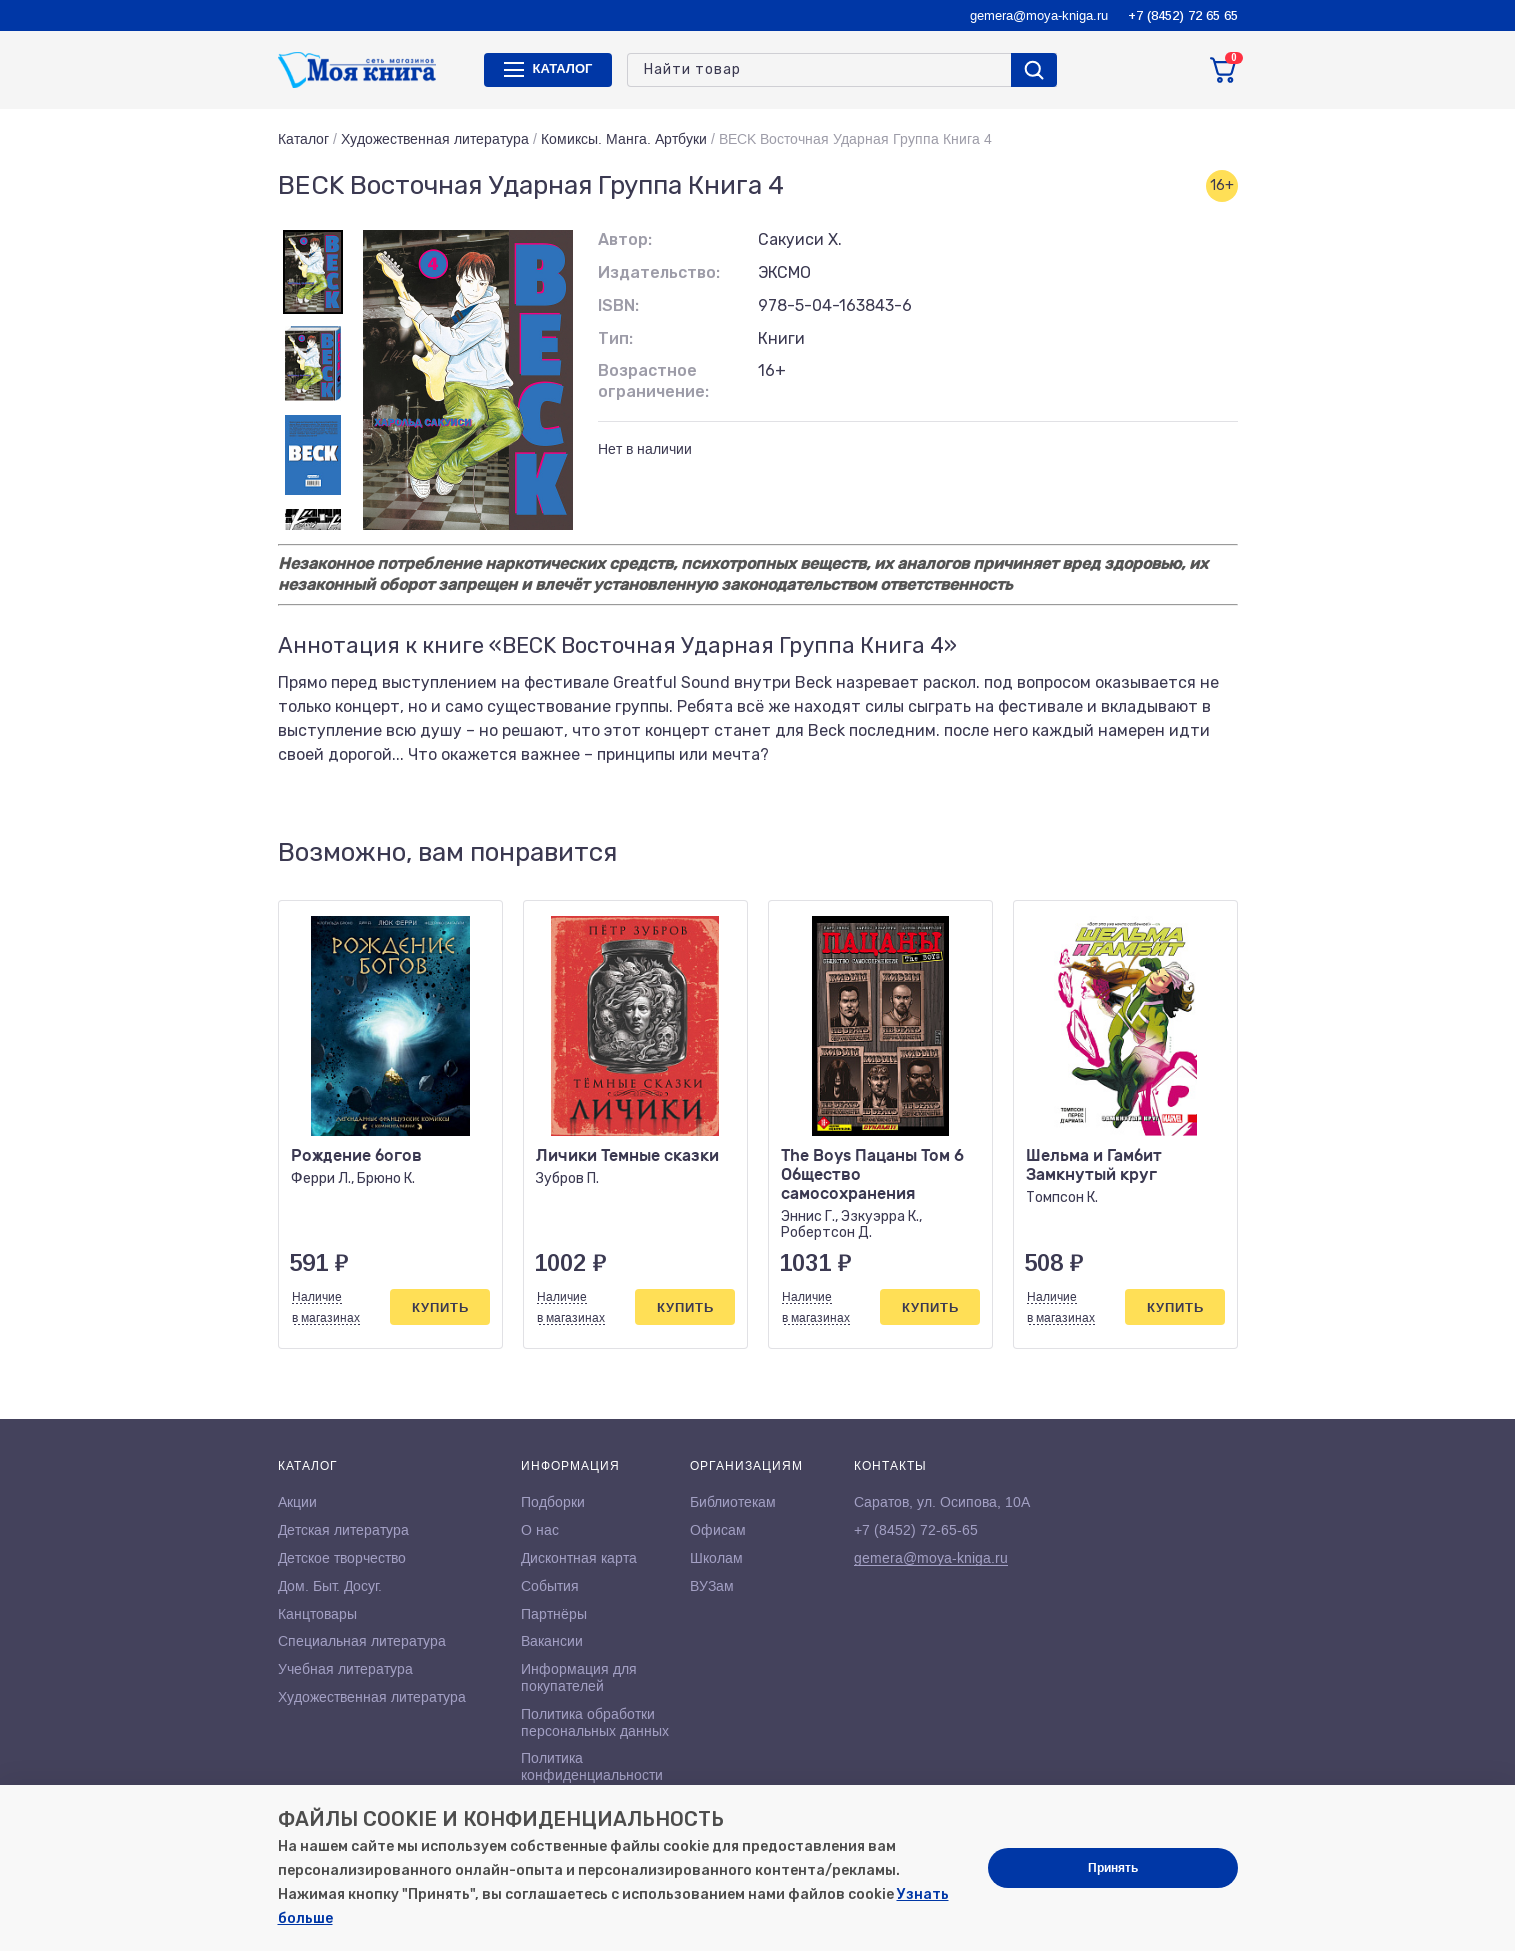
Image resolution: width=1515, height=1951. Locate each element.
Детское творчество (342, 1558)
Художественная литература (435, 139)
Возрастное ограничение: (653, 381)
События (550, 1586)
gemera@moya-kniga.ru (1039, 15)
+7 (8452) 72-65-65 (916, 1530)
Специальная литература (362, 1641)
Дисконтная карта (579, 1558)
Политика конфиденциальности (592, 1766)
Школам (716, 1558)
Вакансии (552, 1641)
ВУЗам (712, 1586)
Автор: (625, 239)
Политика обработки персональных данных (595, 1722)
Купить (440, 1307)
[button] (1181, 853)
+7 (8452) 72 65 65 (1183, 15)
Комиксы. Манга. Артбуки (624, 139)
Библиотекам (733, 1502)
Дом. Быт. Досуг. (330, 1586)
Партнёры (554, 1614)
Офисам (718, 1530)
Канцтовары (317, 1614)
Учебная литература (345, 1669)
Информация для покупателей (579, 1677)
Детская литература (343, 1530)
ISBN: (618, 305)
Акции (297, 1502)
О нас (540, 1530)
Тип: (615, 338)
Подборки (553, 1502)
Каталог (303, 139)
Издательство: (659, 272)
